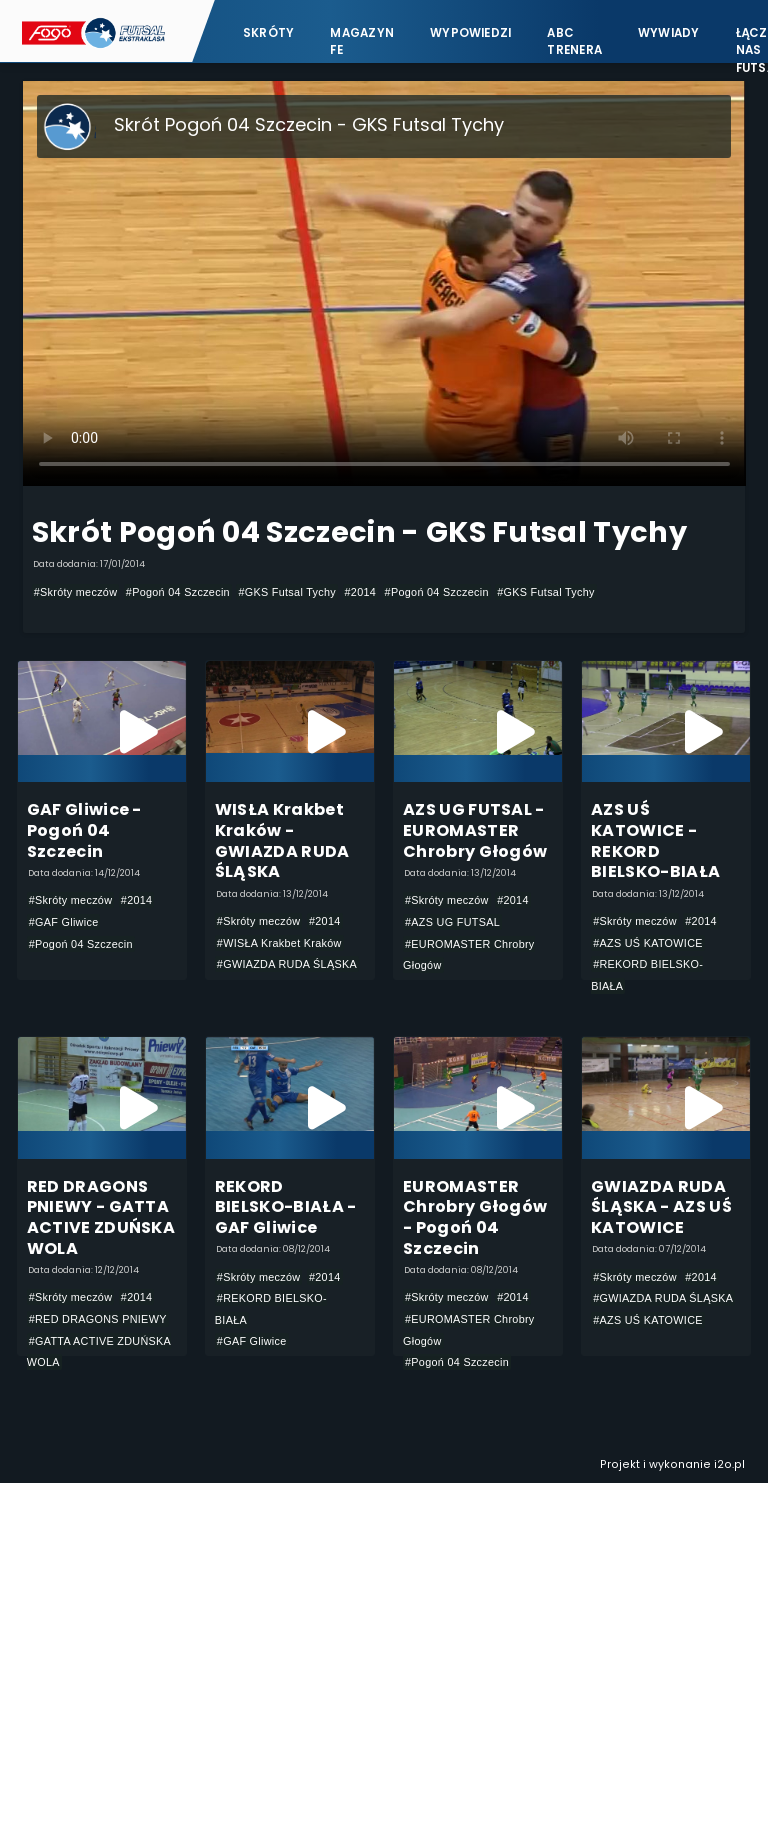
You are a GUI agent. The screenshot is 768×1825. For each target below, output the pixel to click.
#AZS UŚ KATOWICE (648, 943)
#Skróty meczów (76, 592)
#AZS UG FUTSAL (452, 922)
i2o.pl (729, 1465)
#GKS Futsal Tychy (287, 592)
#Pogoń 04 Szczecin (178, 592)
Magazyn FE (362, 40)
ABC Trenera (574, 40)
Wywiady (669, 32)
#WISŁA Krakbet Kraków (279, 943)
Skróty (268, 32)
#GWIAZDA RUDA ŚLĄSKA (287, 964)
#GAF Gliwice (64, 922)
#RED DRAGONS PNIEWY (98, 1319)
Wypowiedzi (470, 32)
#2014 (361, 592)
